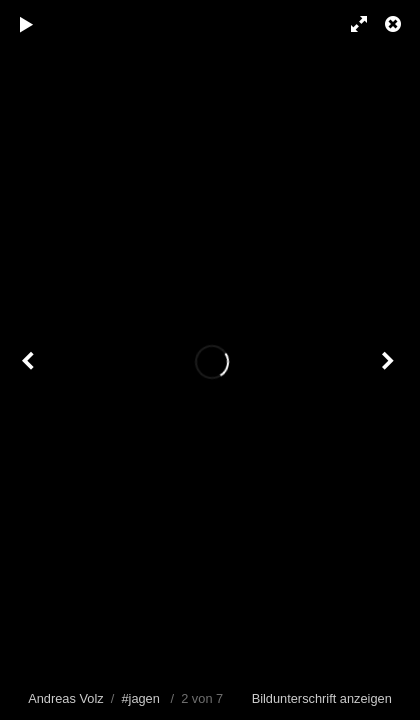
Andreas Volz (65, 698)
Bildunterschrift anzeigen (322, 698)
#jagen (140, 698)
